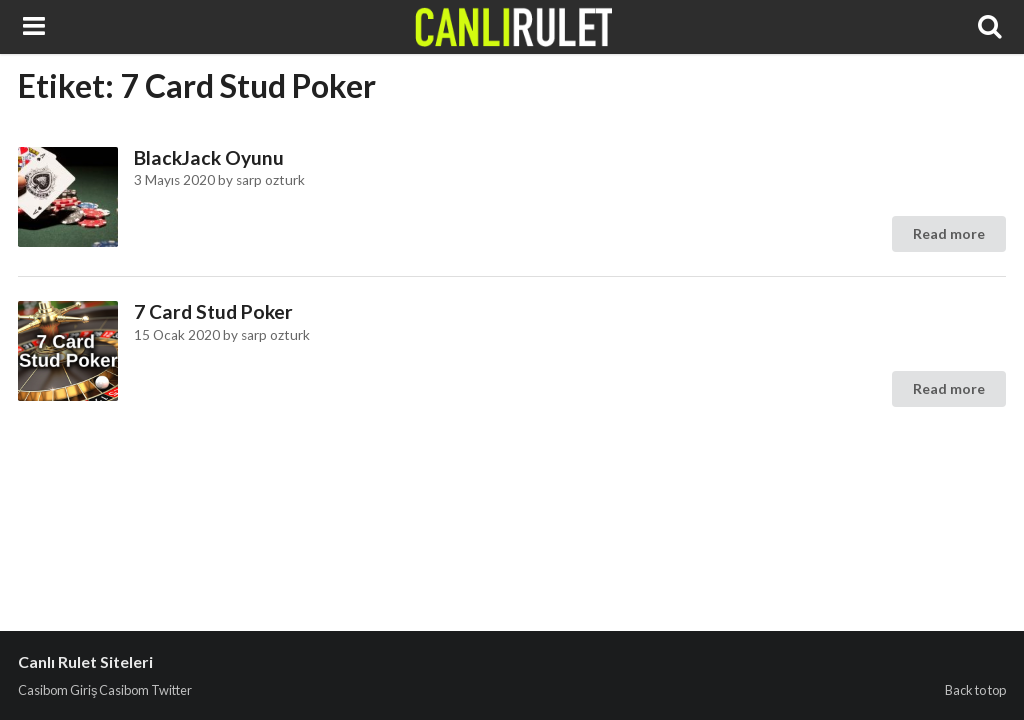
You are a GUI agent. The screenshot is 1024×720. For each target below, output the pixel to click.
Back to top (975, 690)
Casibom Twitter (145, 690)
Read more (949, 233)
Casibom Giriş (57, 690)
